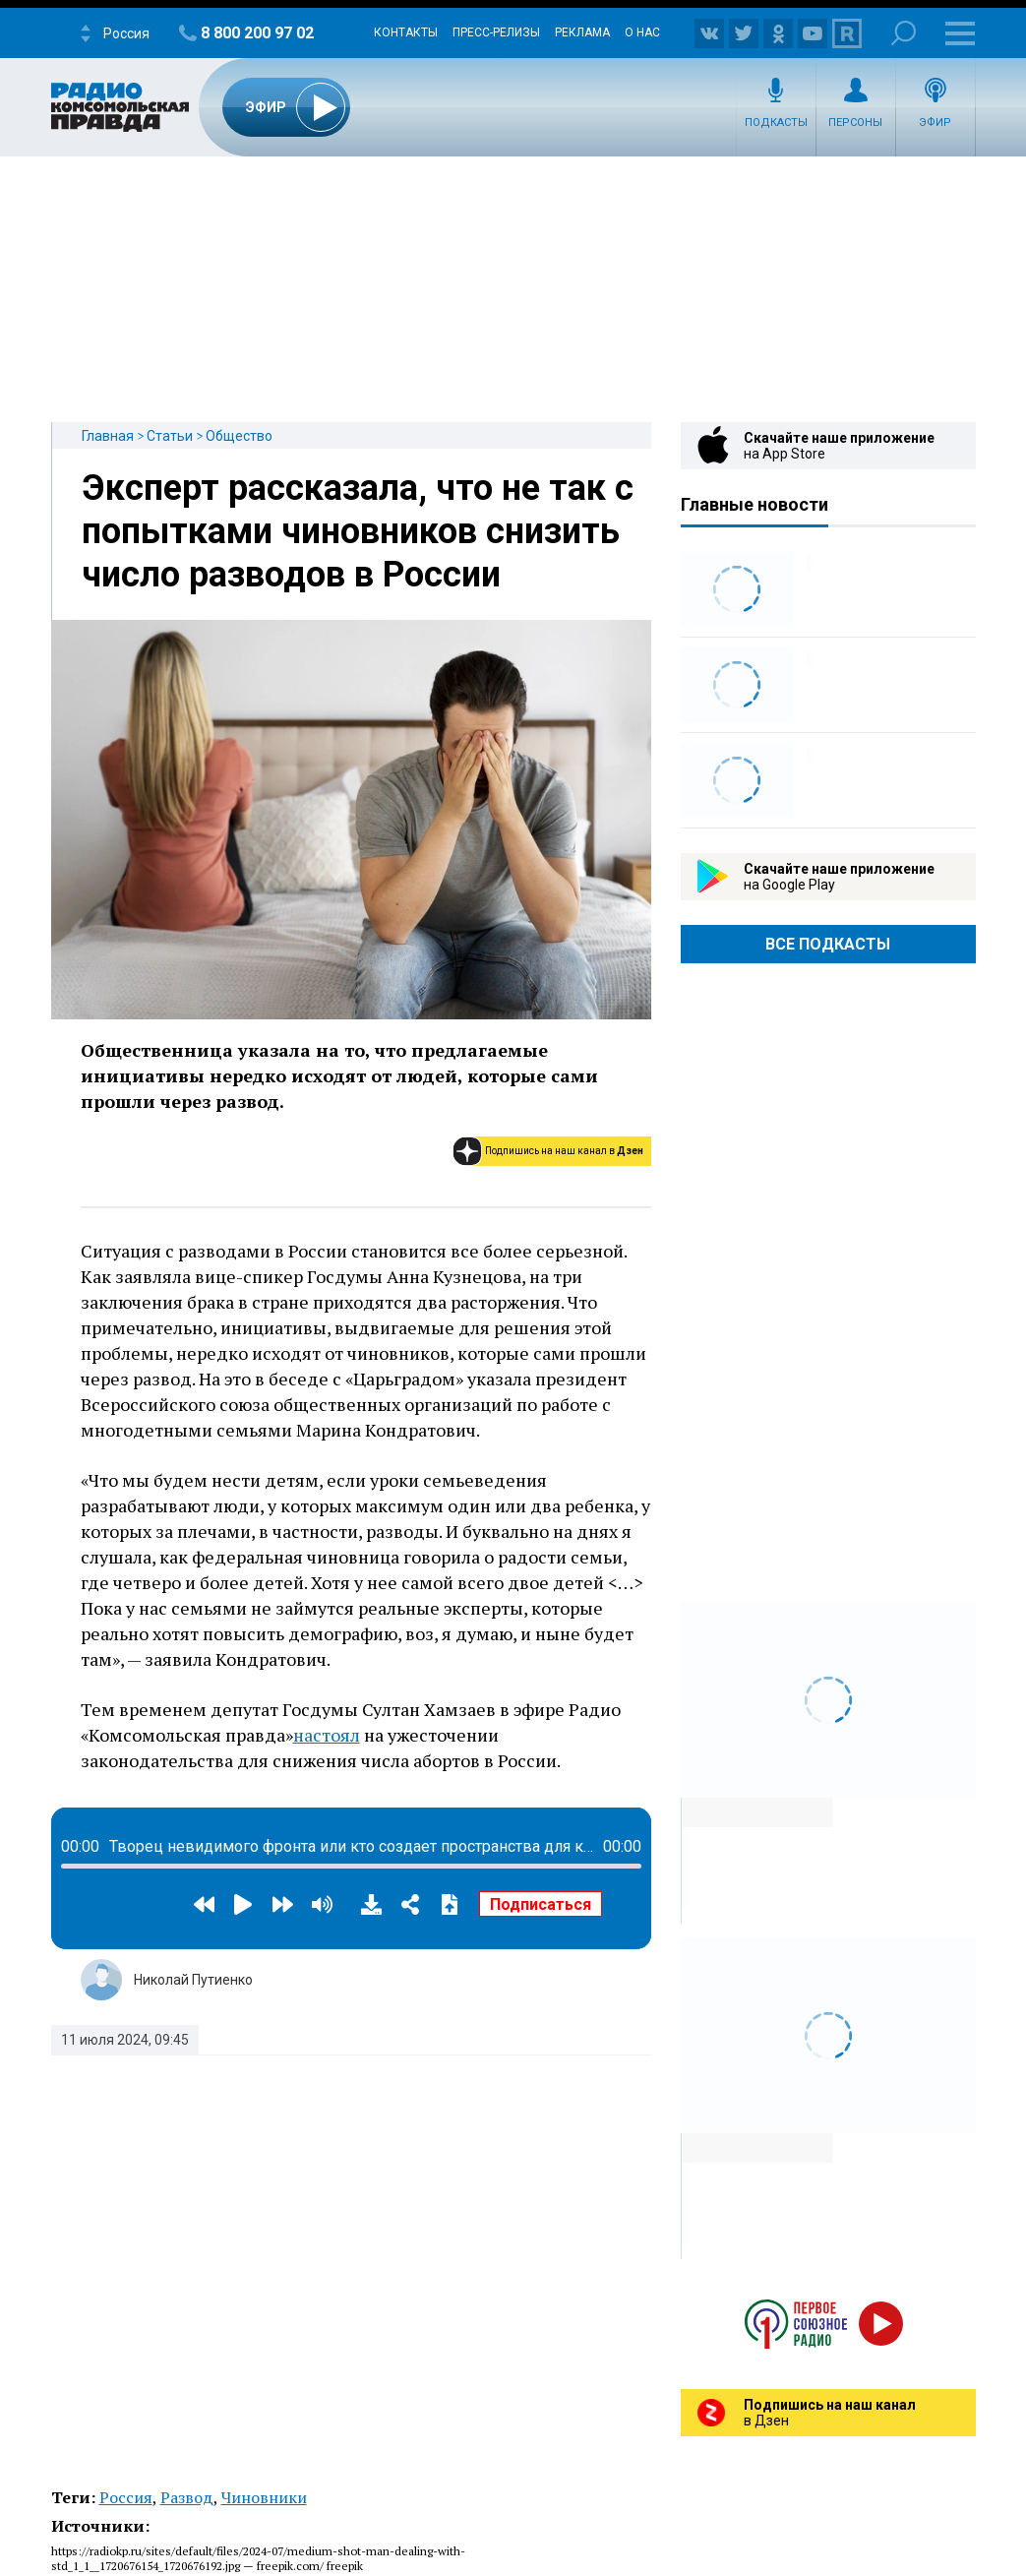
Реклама (582, 32)
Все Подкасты (827, 944)
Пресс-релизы (496, 32)
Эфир (935, 122)
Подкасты (776, 122)
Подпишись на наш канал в (564, 1150)
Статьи (170, 436)
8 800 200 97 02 (257, 33)
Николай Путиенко (193, 1980)
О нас (642, 32)
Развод (186, 2497)
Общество (239, 436)
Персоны (855, 122)
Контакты (406, 32)
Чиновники (264, 2497)
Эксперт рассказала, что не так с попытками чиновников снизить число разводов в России (358, 531)
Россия (125, 2497)
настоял (326, 1735)
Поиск (903, 33)
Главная (108, 436)
